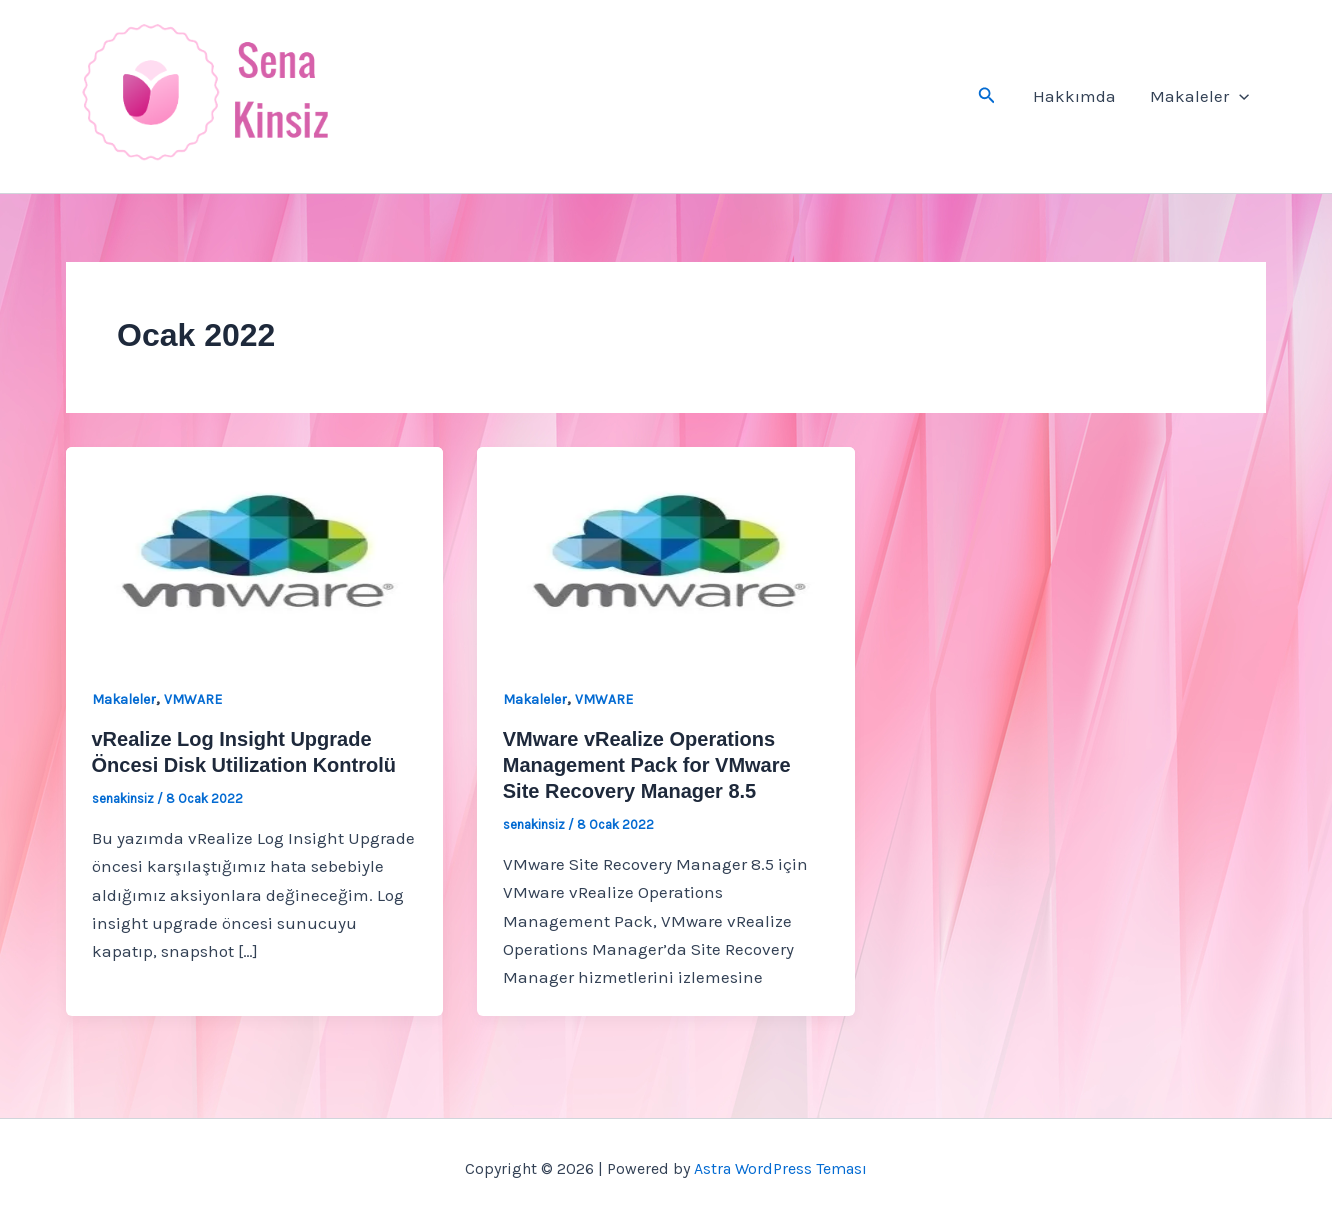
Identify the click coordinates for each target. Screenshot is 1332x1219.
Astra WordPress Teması (780, 1168)
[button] (987, 96)
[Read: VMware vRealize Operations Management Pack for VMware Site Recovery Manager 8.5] (665, 551)
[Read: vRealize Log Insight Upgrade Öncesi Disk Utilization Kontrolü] (254, 551)
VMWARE (193, 699)
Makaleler (1199, 96)
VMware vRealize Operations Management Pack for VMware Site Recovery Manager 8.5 (647, 765)
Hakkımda (1074, 96)
